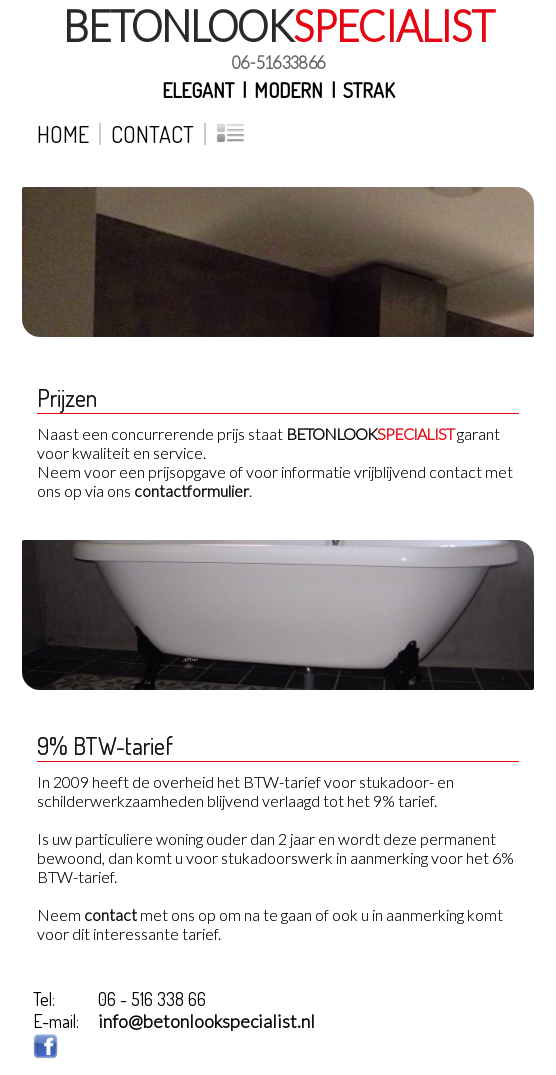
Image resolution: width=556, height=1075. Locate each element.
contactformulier (191, 490)
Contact (152, 134)
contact (110, 914)
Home (63, 134)
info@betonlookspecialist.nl (206, 1021)
